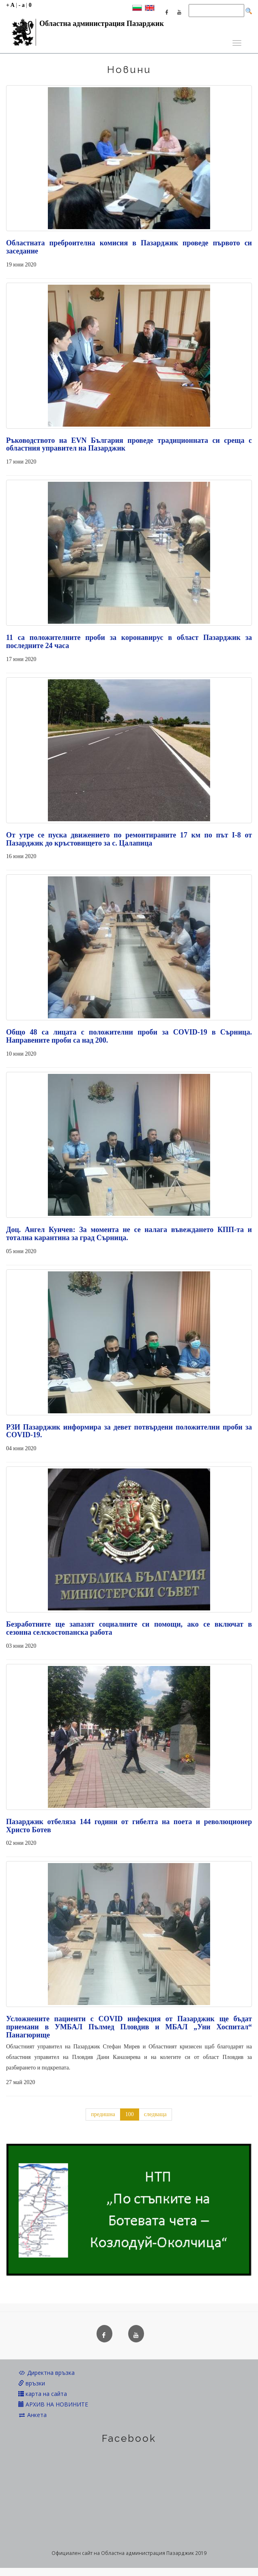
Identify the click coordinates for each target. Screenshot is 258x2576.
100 (129, 2114)
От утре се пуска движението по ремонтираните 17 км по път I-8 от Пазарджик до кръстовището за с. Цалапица (129, 839)
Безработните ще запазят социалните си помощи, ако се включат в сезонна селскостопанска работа (129, 1628)
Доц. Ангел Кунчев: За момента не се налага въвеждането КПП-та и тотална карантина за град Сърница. (129, 1234)
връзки (31, 2383)
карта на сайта (42, 2394)
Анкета (32, 2415)
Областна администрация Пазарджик (85, 25)
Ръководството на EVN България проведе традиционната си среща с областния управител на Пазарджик (129, 444)
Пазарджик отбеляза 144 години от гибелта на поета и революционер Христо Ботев (129, 1826)
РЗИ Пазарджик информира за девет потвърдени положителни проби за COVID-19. (129, 1431)
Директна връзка (46, 2372)
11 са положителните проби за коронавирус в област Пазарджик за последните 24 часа (129, 641)
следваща (155, 2114)
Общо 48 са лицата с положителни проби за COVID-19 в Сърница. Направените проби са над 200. (129, 1036)
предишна (103, 2114)
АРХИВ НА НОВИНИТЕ (53, 2404)
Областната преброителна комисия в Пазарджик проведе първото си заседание (129, 247)
